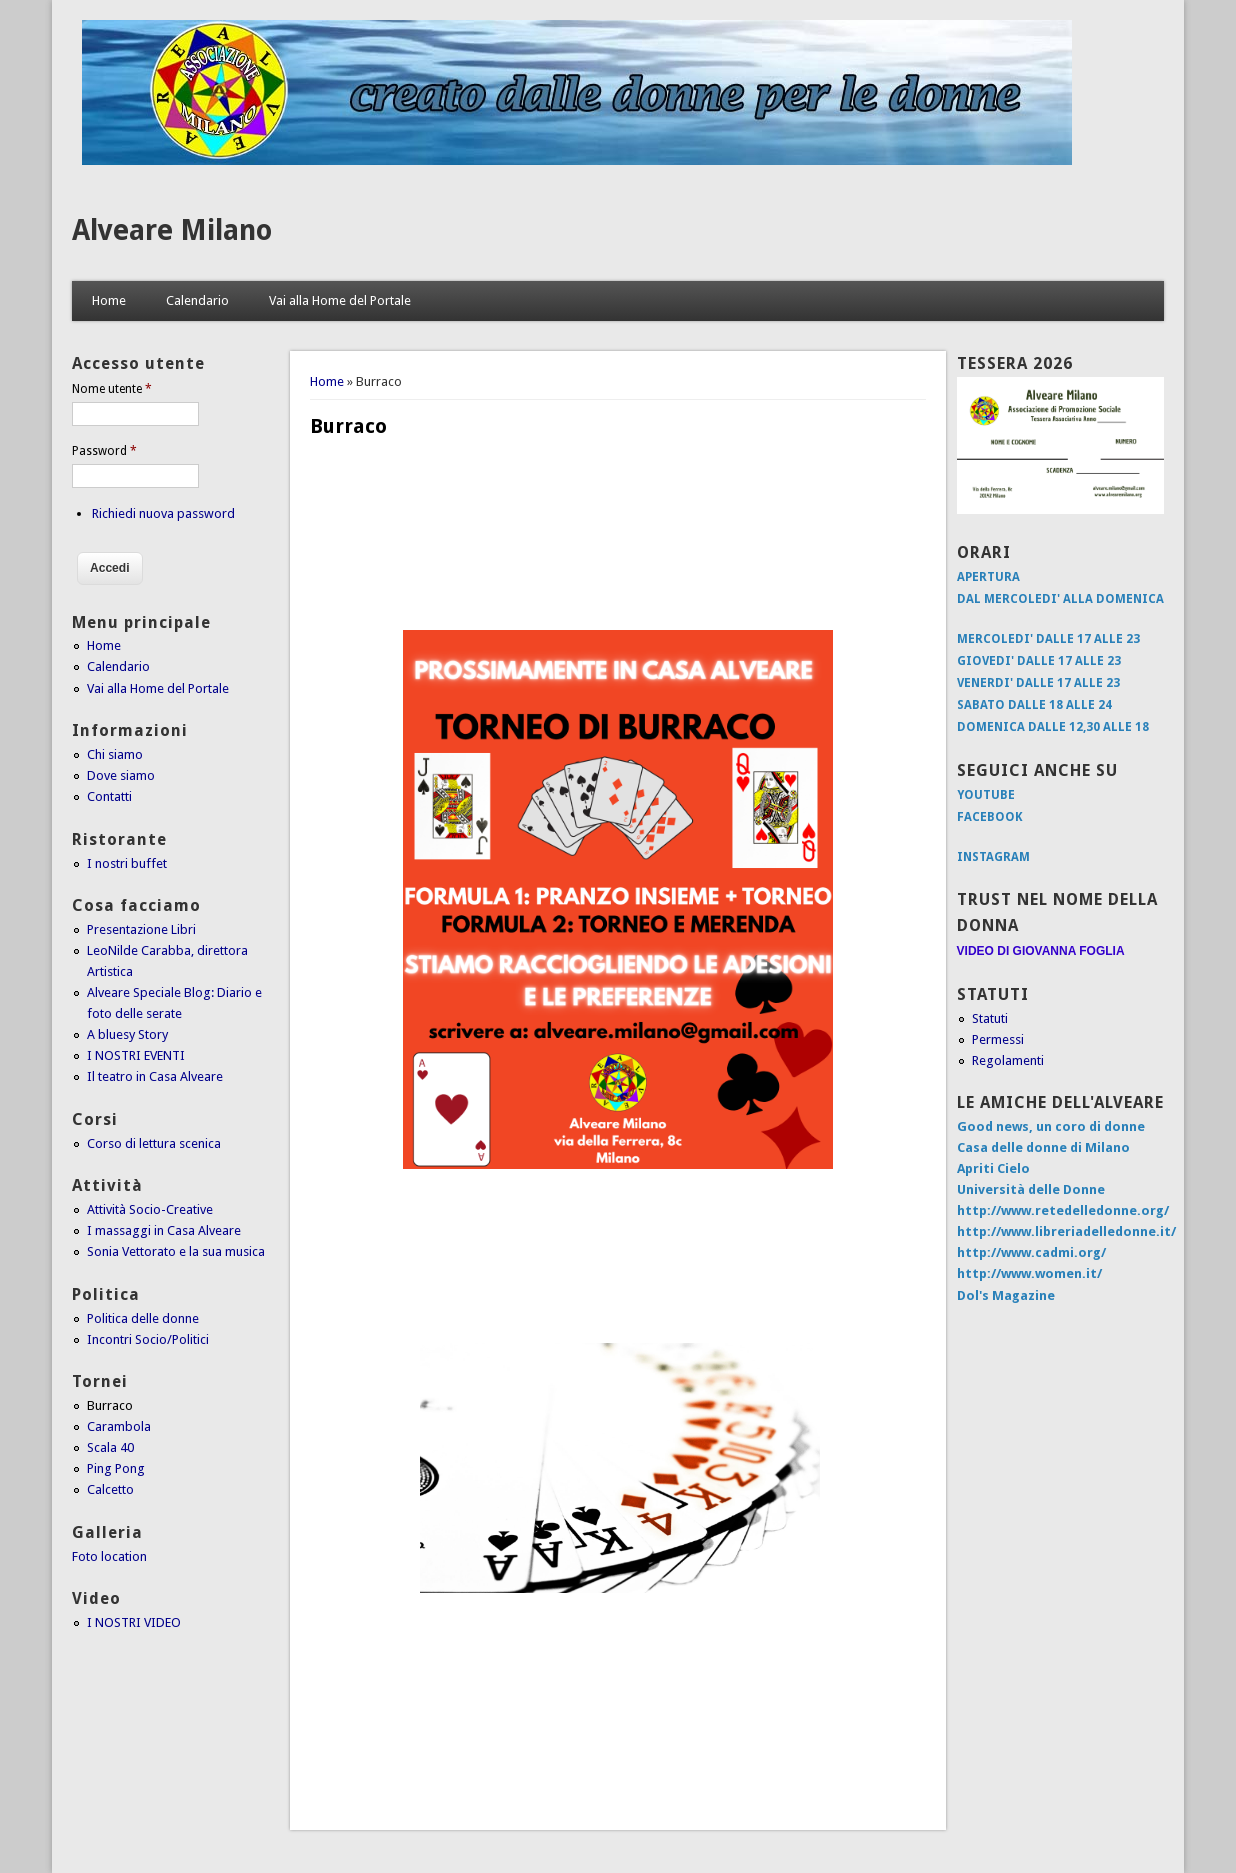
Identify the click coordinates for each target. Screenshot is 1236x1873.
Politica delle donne (143, 1318)
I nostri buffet (127, 863)
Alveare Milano (172, 230)
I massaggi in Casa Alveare (164, 1230)
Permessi (998, 1039)
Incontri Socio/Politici (148, 1339)
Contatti (109, 796)
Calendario (197, 300)
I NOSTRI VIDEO (134, 1622)
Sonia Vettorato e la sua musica (176, 1251)
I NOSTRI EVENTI (136, 1055)
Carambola (119, 1426)
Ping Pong (116, 1468)
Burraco (110, 1405)
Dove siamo (121, 775)
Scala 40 (110, 1447)
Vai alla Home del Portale (340, 300)
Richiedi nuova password (163, 513)
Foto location (109, 1556)
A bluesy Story (127, 1034)
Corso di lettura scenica (154, 1143)
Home (109, 300)
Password (104, 451)
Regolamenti (1008, 1060)
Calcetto (110, 1489)
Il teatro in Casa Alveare (155, 1076)
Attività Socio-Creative (150, 1209)
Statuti (990, 1018)
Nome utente (112, 389)
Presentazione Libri (141, 929)
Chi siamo (115, 754)
